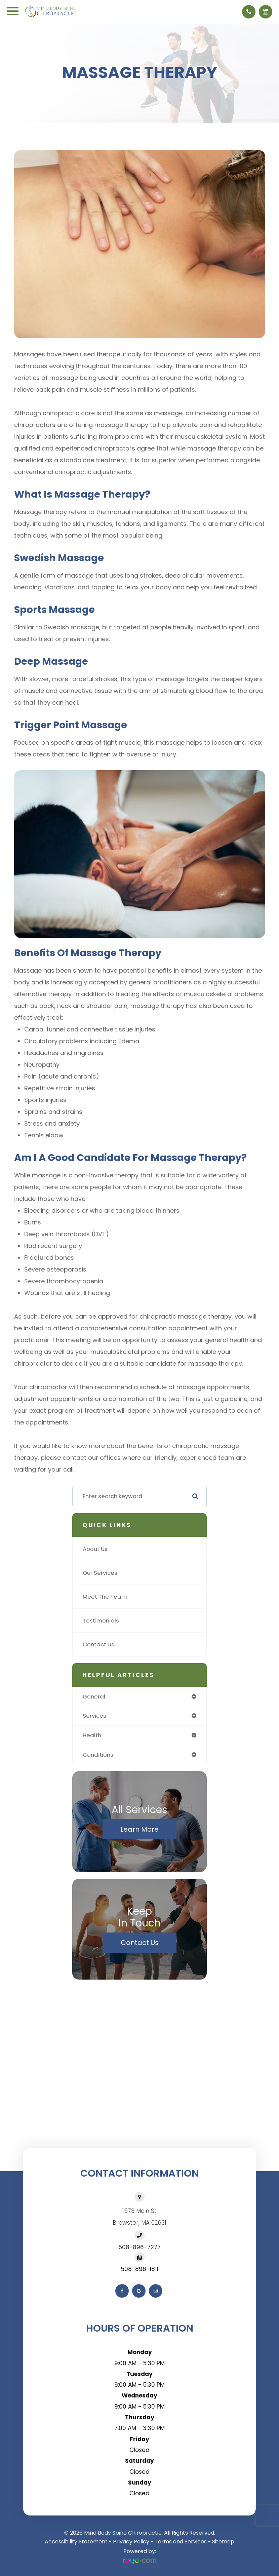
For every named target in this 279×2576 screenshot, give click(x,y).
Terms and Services (181, 2541)
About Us (95, 1549)
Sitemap (223, 2541)
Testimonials (101, 1620)
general (94, 1696)
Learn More (139, 1829)
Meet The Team (105, 1597)
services (94, 1716)
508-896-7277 (140, 2247)
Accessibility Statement (76, 2541)
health (92, 1735)
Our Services (100, 1573)
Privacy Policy (131, 2541)
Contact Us (98, 1644)
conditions (98, 1755)
